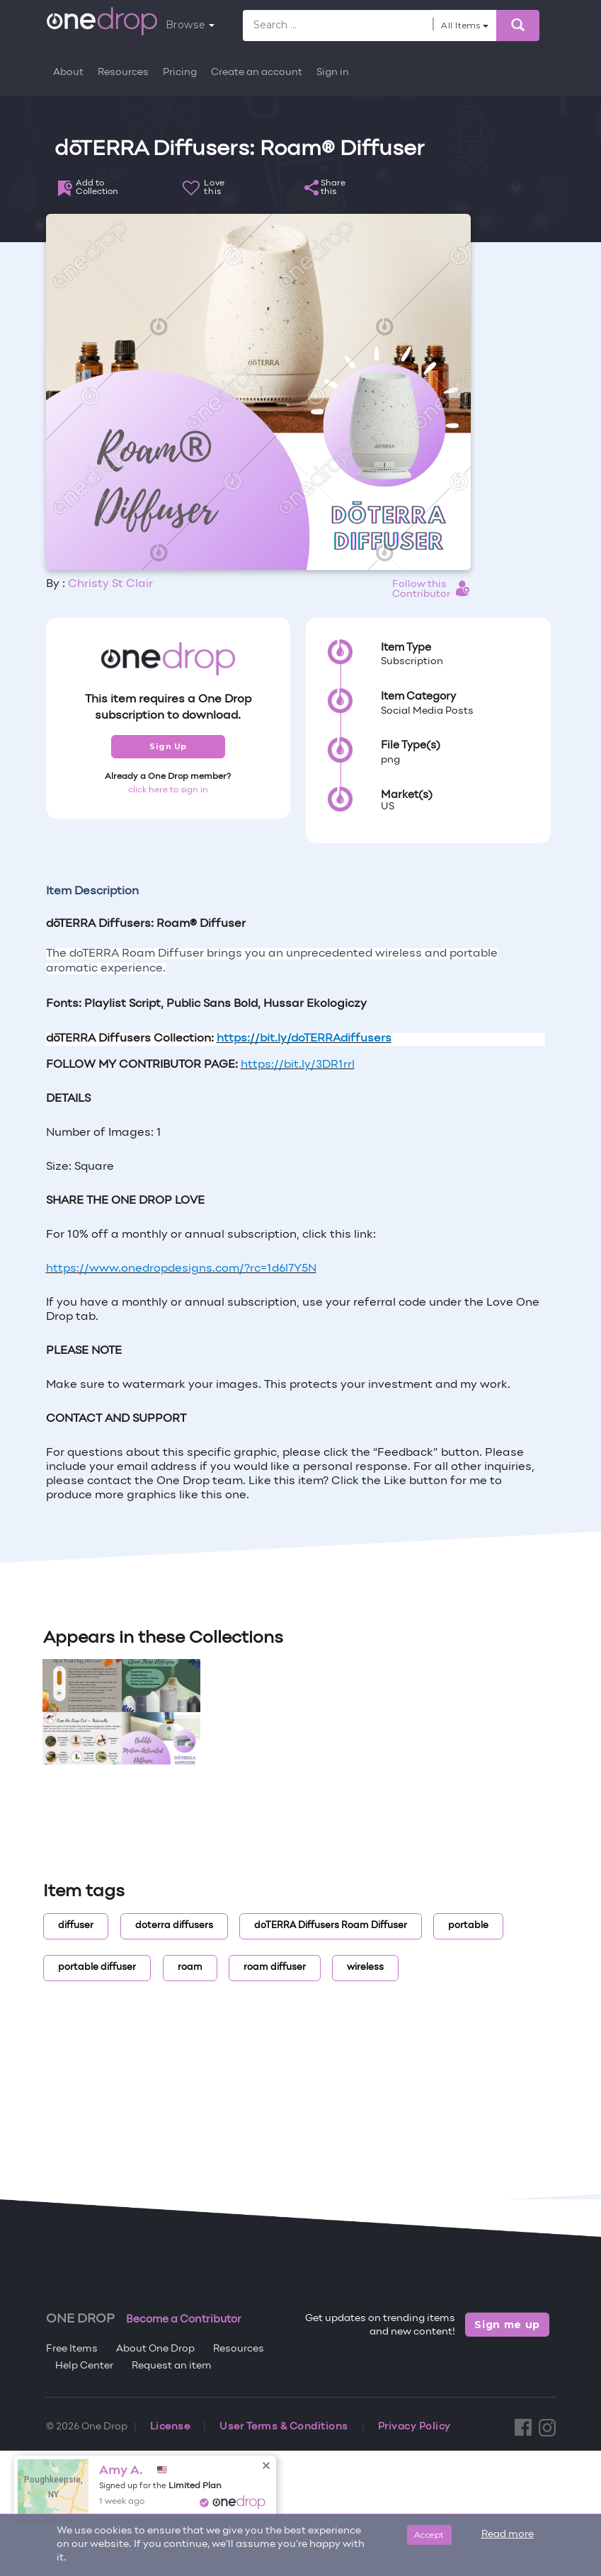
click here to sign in (168, 790)
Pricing (180, 72)
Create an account (256, 72)
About (68, 72)
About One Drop (155, 2349)
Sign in (332, 72)
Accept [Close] (429, 2534)
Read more (507, 2534)
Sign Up (168, 746)
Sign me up (507, 2324)
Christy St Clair (110, 584)
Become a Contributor (183, 2320)
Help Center (84, 2366)
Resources (123, 72)
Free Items (72, 2349)
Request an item (172, 2366)
